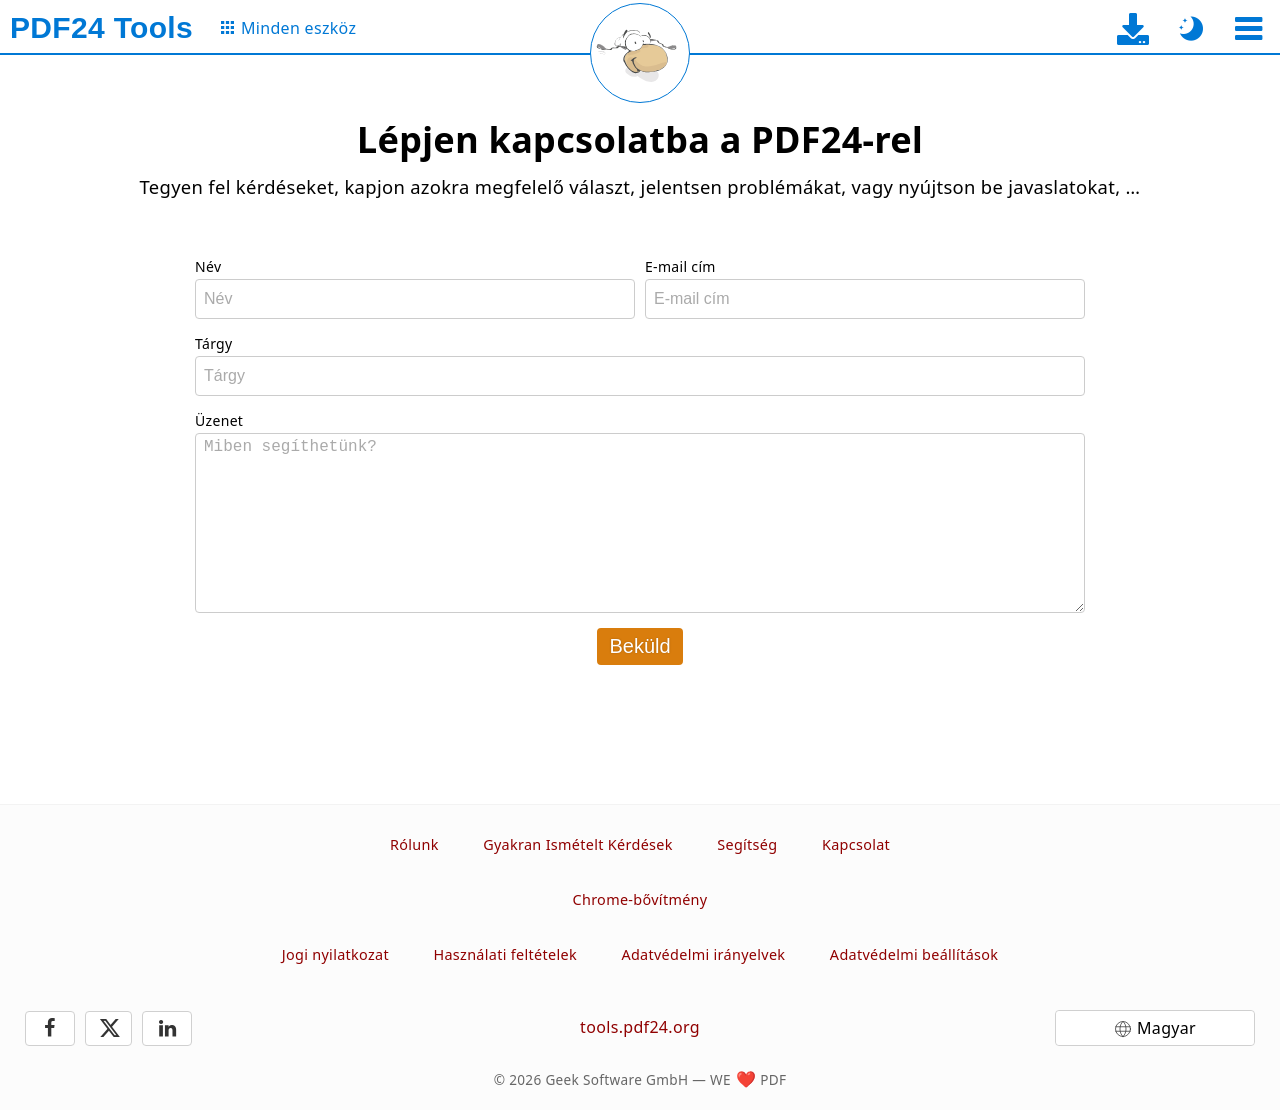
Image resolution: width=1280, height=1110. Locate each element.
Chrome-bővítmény (640, 899)
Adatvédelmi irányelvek (703, 954)
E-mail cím (680, 266)
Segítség (747, 844)
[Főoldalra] (101, 28)
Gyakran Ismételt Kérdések (578, 844)
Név (208, 266)
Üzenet (219, 420)
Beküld (639, 646)
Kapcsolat (856, 844)
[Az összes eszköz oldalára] (287, 28)
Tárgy (214, 343)
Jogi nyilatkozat (335, 954)
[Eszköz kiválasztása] (1248, 28)
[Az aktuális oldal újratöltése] (640, 53)
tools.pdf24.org (640, 1027)
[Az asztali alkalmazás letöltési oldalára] (1133, 28)
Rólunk (414, 844)
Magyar (1166, 1028)
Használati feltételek (504, 954)
